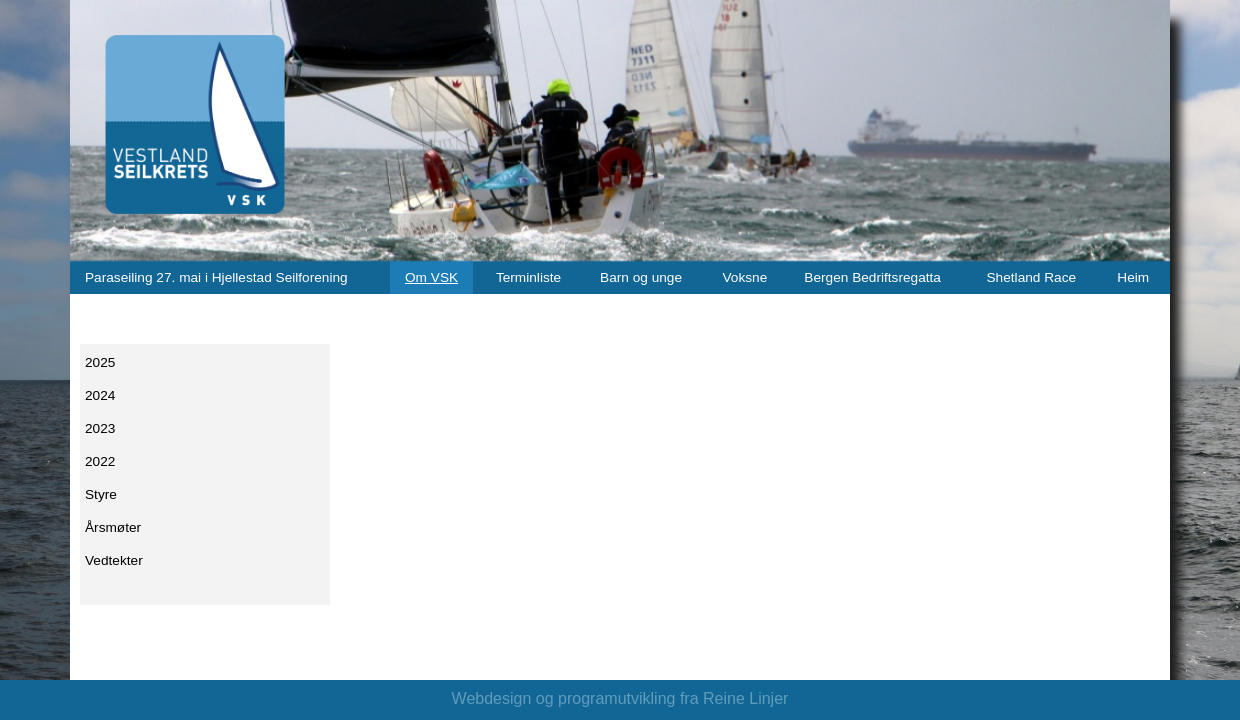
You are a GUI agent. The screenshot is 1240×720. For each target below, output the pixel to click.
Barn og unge (641, 277)
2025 (100, 362)
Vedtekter (114, 560)
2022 (100, 461)
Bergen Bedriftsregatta (872, 277)
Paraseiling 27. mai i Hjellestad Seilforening (216, 277)
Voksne (745, 277)
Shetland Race (1032, 277)
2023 (100, 428)
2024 (100, 395)
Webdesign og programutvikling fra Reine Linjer (620, 698)
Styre (101, 494)
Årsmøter (113, 527)
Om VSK (431, 277)
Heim (1133, 277)
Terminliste (528, 277)
